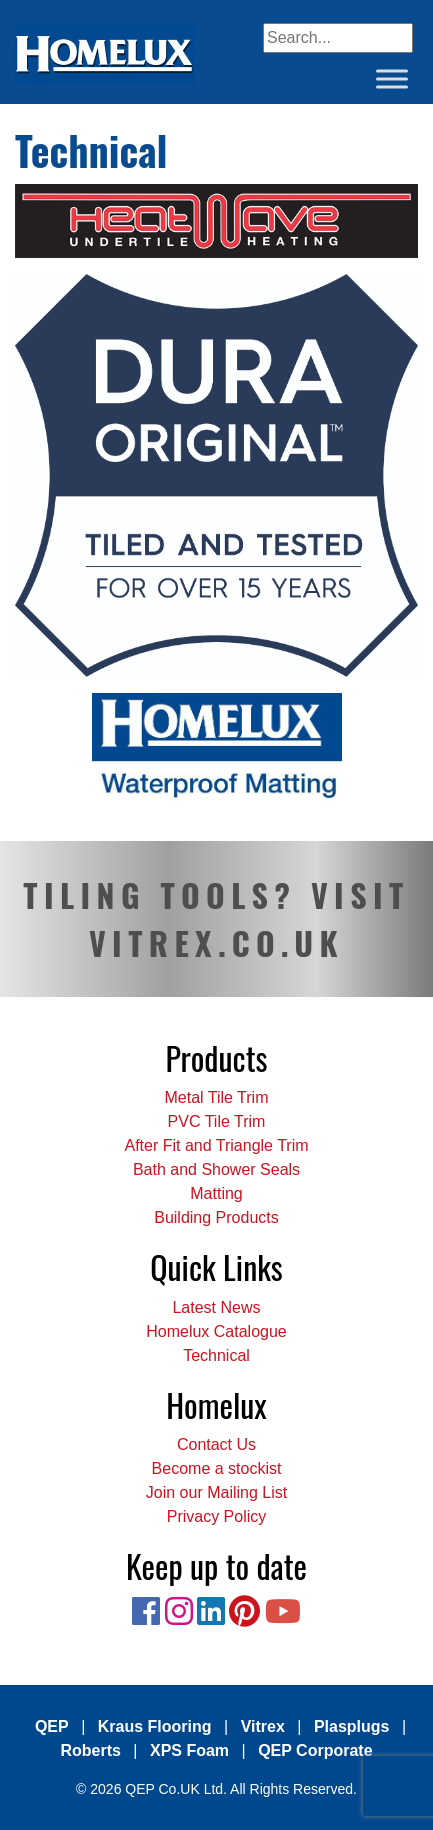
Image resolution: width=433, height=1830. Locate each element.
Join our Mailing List (216, 1492)
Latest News (216, 1307)
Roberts (90, 1750)
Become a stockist (217, 1468)
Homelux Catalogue (216, 1331)
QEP (52, 1726)
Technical (216, 1355)
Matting (216, 1193)
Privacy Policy (217, 1516)
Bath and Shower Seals (216, 1169)
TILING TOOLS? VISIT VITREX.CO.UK (216, 918)
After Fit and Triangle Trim (216, 1145)
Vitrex (263, 1726)
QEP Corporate (315, 1750)
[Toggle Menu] (392, 78)
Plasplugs (352, 1726)
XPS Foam (189, 1750)
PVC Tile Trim (217, 1121)
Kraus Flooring (155, 1726)
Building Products (216, 1217)
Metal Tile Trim (216, 1097)
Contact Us (216, 1444)
